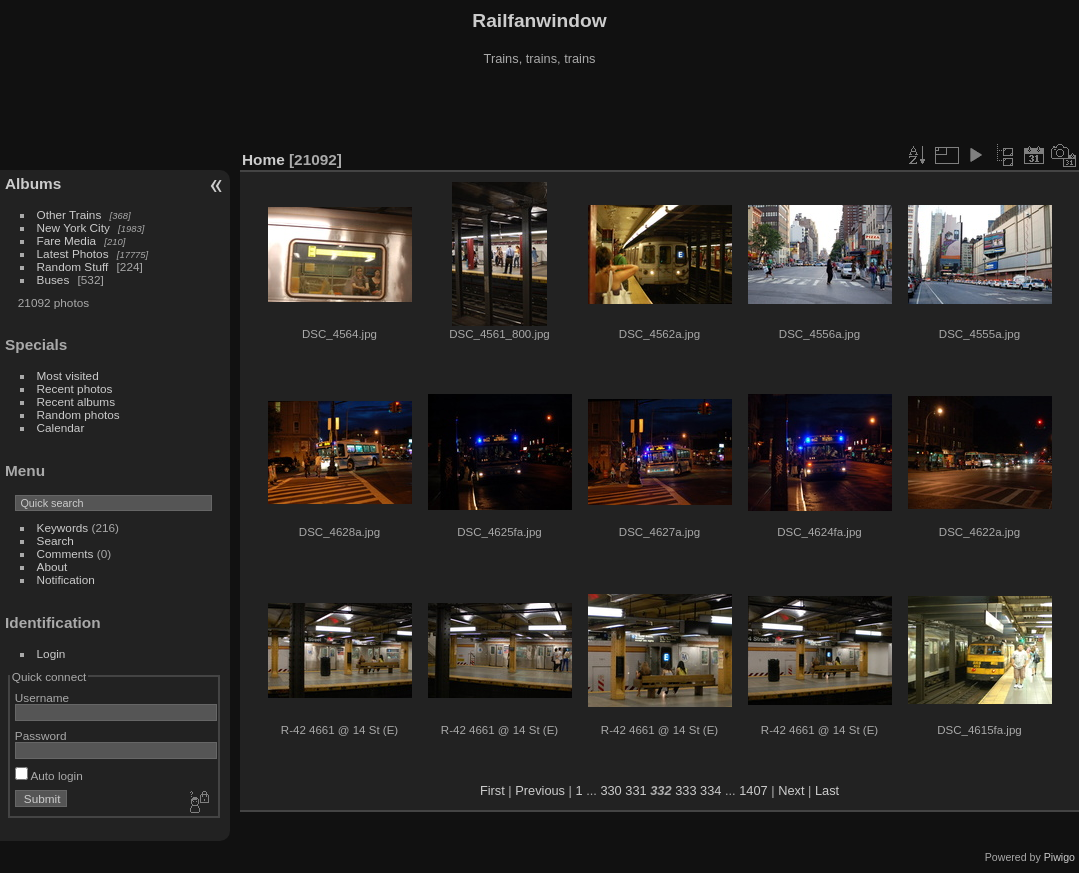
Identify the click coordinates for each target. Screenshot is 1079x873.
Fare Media (67, 240)
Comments (65, 553)
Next (791, 790)
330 (610, 790)
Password (41, 735)
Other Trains (69, 214)
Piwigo (1059, 857)
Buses (53, 279)
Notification (66, 579)
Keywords (63, 527)
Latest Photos (73, 253)
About (52, 566)
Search (55, 540)
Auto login (49, 775)
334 (710, 790)
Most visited (68, 375)
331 (635, 790)
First (492, 790)
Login (51, 653)
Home (263, 159)
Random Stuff (73, 266)
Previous (540, 790)
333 (685, 790)
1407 (753, 790)
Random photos (78, 414)
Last (827, 790)
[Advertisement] (540, 109)
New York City (73, 227)
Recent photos (75, 388)
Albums (33, 183)
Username (42, 697)
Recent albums (76, 401)
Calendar (61, 427)
